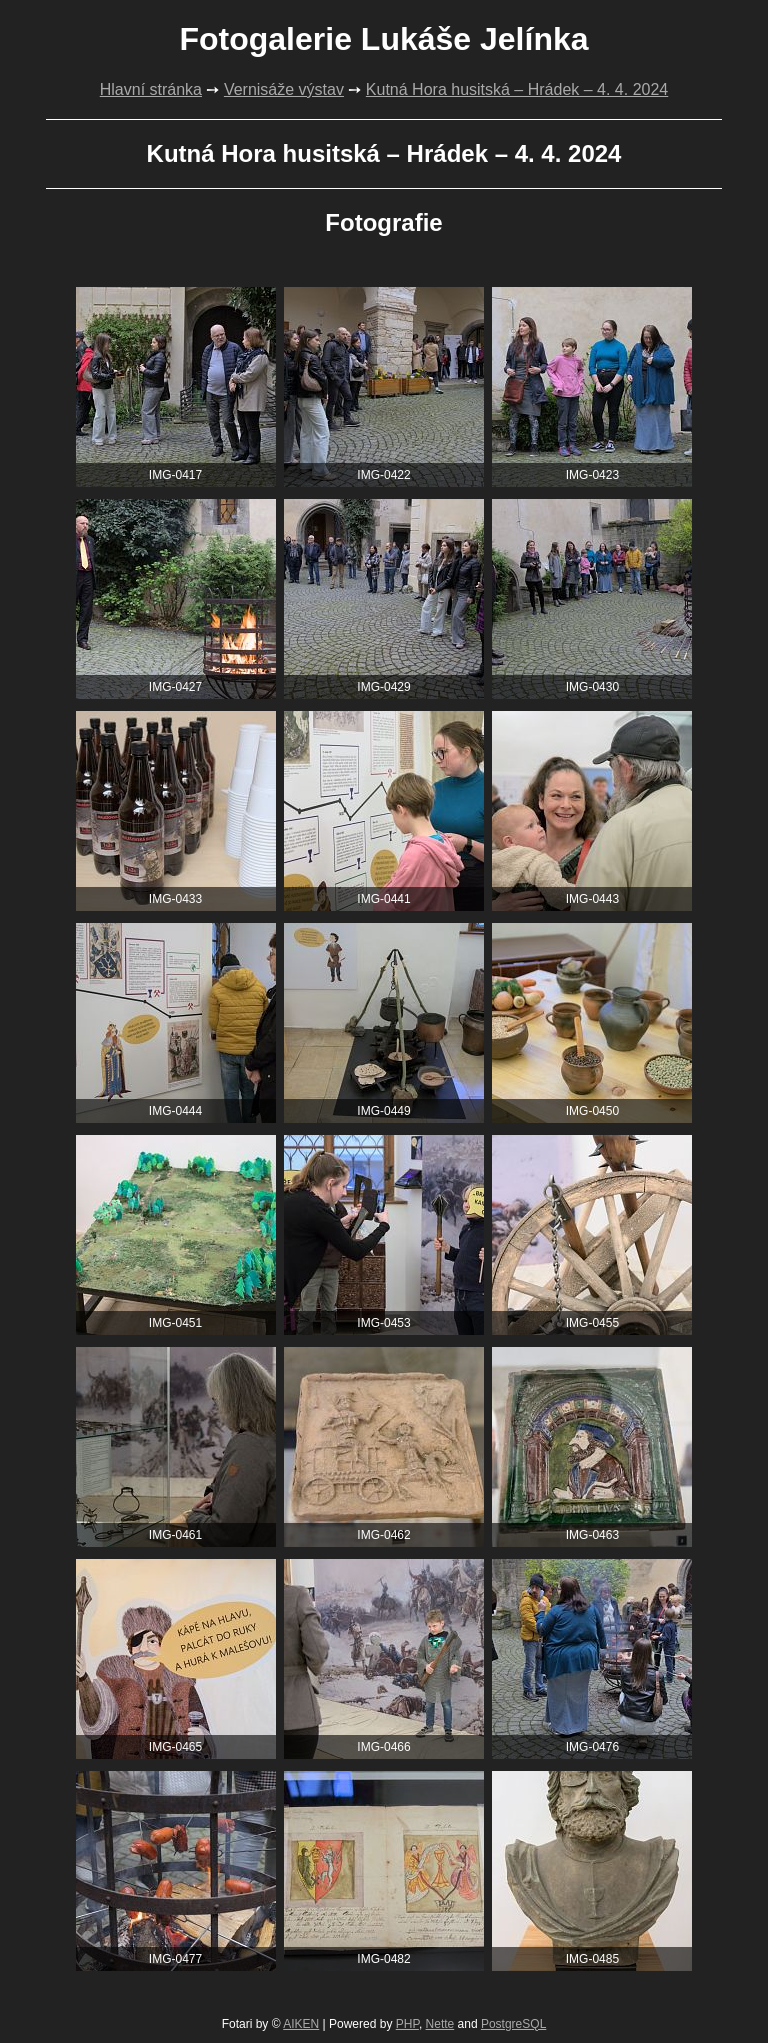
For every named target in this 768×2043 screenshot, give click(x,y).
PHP (407, 2024)
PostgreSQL (513, 2024)
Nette (440, 2024)
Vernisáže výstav (284, 89)
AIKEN (301, 2024)
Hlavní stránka (151, 89)
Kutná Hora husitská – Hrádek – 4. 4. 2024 (517, 89)
